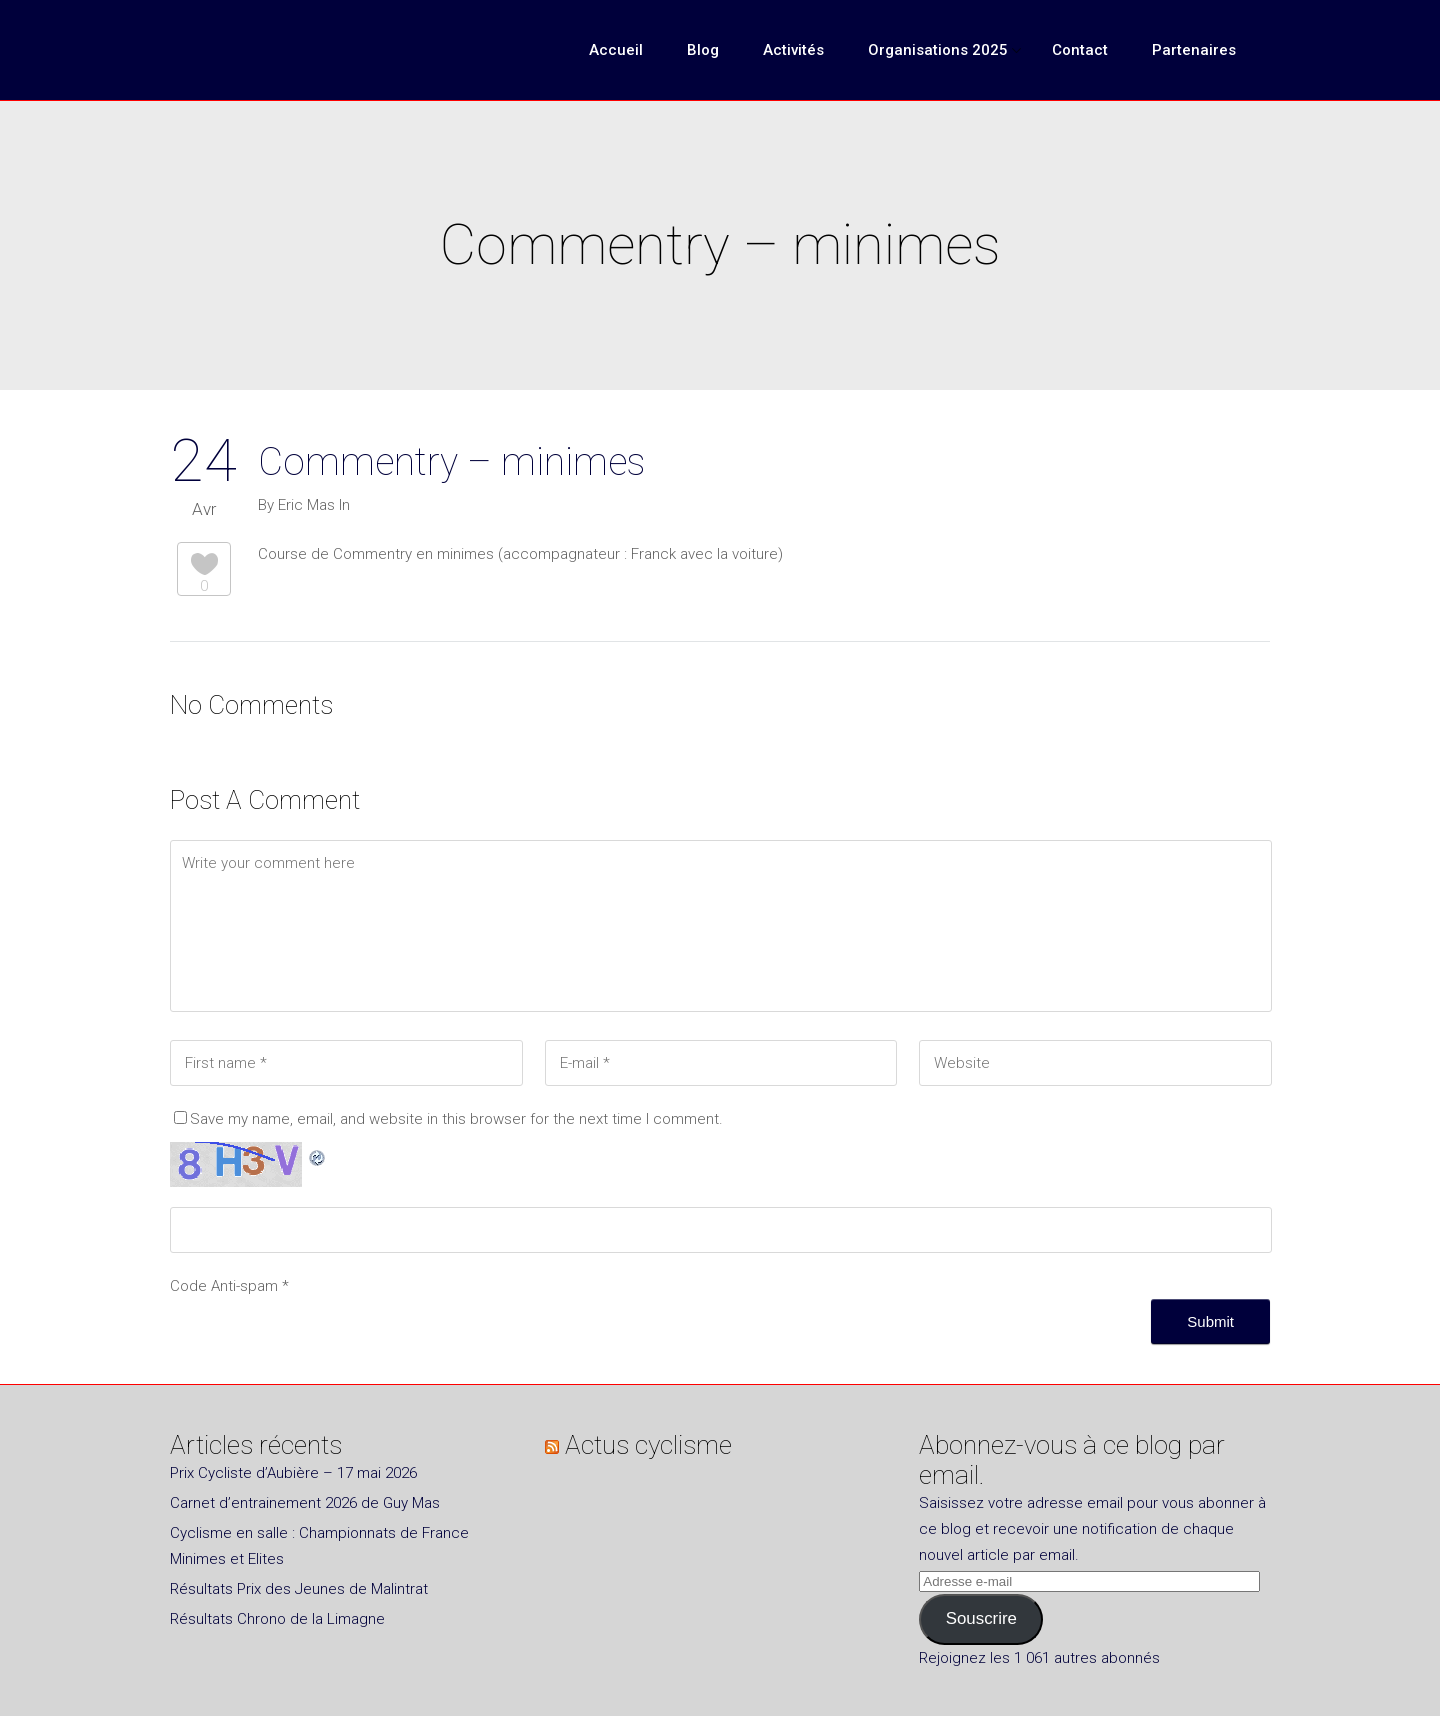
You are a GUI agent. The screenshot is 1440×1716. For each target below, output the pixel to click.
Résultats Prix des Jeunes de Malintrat (299, 1589)
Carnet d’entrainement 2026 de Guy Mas (305, 1503)
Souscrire (981, 1618)
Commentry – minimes (451, 462)
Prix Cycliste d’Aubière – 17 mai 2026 (293, 1473)
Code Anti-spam (224, 1286)
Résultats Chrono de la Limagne (277, 1619)
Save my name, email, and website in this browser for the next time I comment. (456, 1119)
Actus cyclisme (648, 1445)
